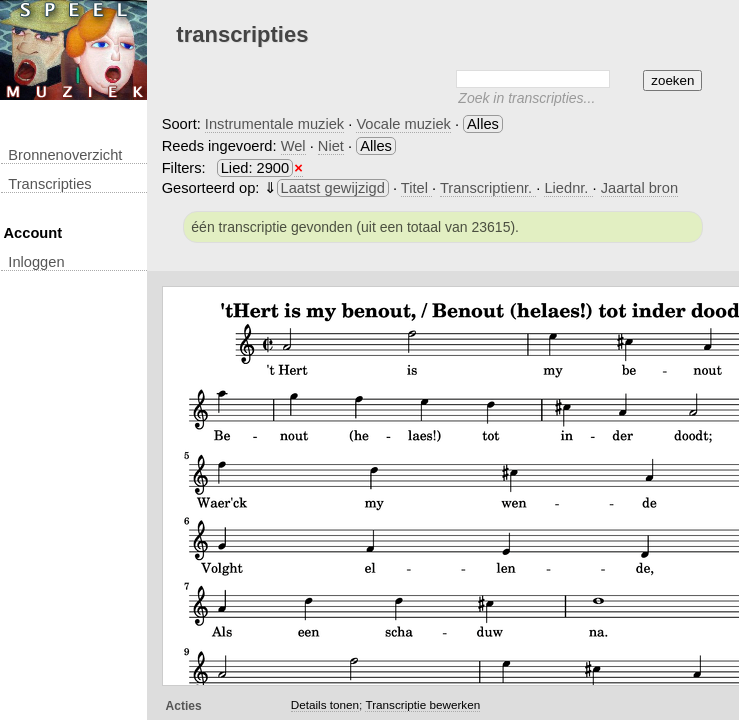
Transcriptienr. (488, 188)
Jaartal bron (639, 188)
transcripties (49, 184)
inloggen (36, 262)
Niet (331, 146)
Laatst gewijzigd (333, 188)
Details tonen (325, 704)
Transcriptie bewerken (422, 704)
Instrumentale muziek (274, 124)
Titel (416, 188)
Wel (293, 146)
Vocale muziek (403, 124)
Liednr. (568, 188)
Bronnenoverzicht (65, 155)
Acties (184, 706)
